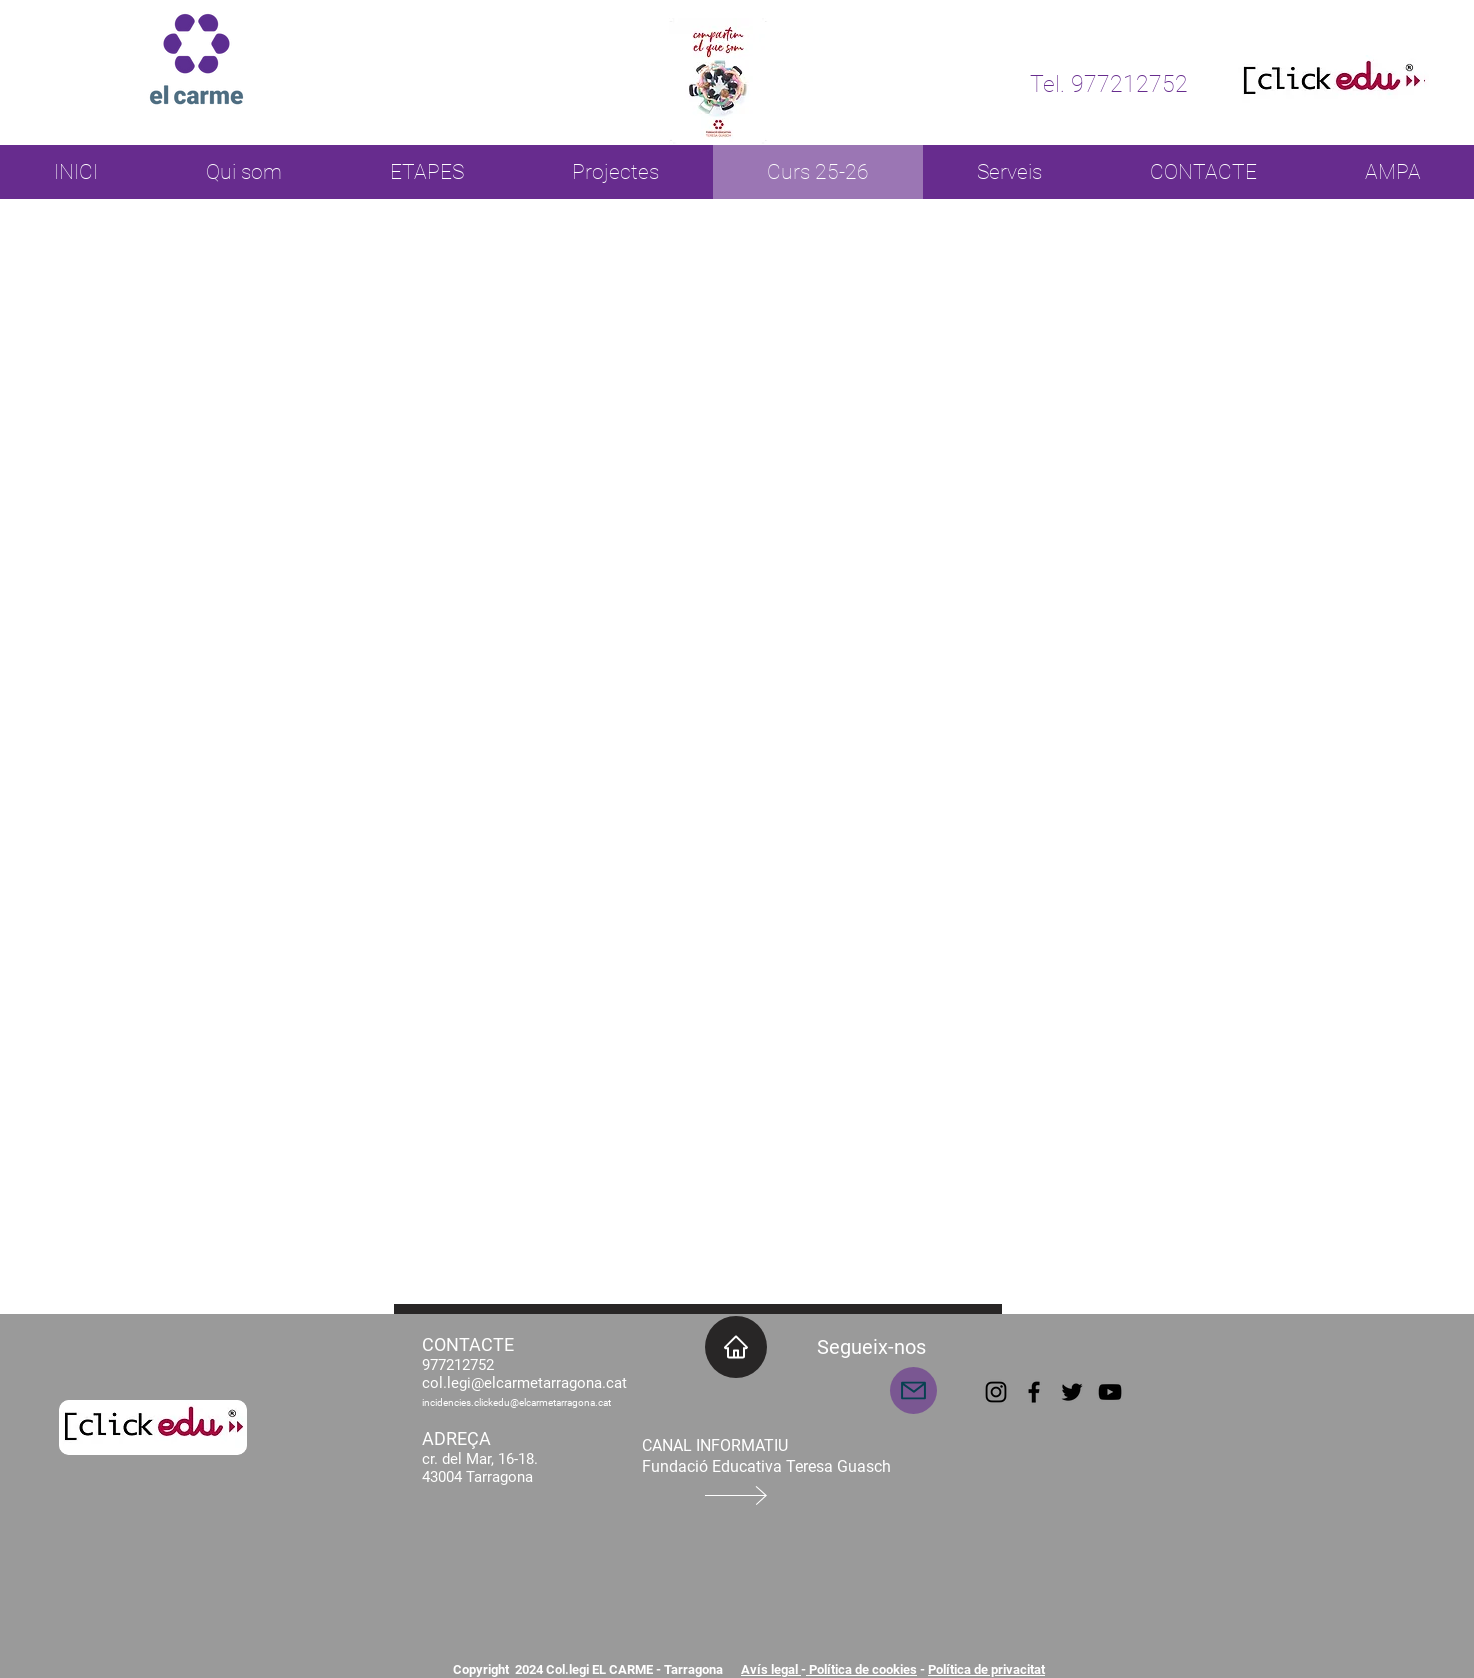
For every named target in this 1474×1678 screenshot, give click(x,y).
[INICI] (736, 1347)
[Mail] (913, 1390)
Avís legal (771, 1669)
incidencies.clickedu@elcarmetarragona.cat (516, 1402)
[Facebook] (1034, 1392)
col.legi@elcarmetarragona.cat (524, 1383)
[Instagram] (996, 1392)
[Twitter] (1072, 1392)
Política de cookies (861, 1669)
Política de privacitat (986, 1669)
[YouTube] (1110, 1392)
